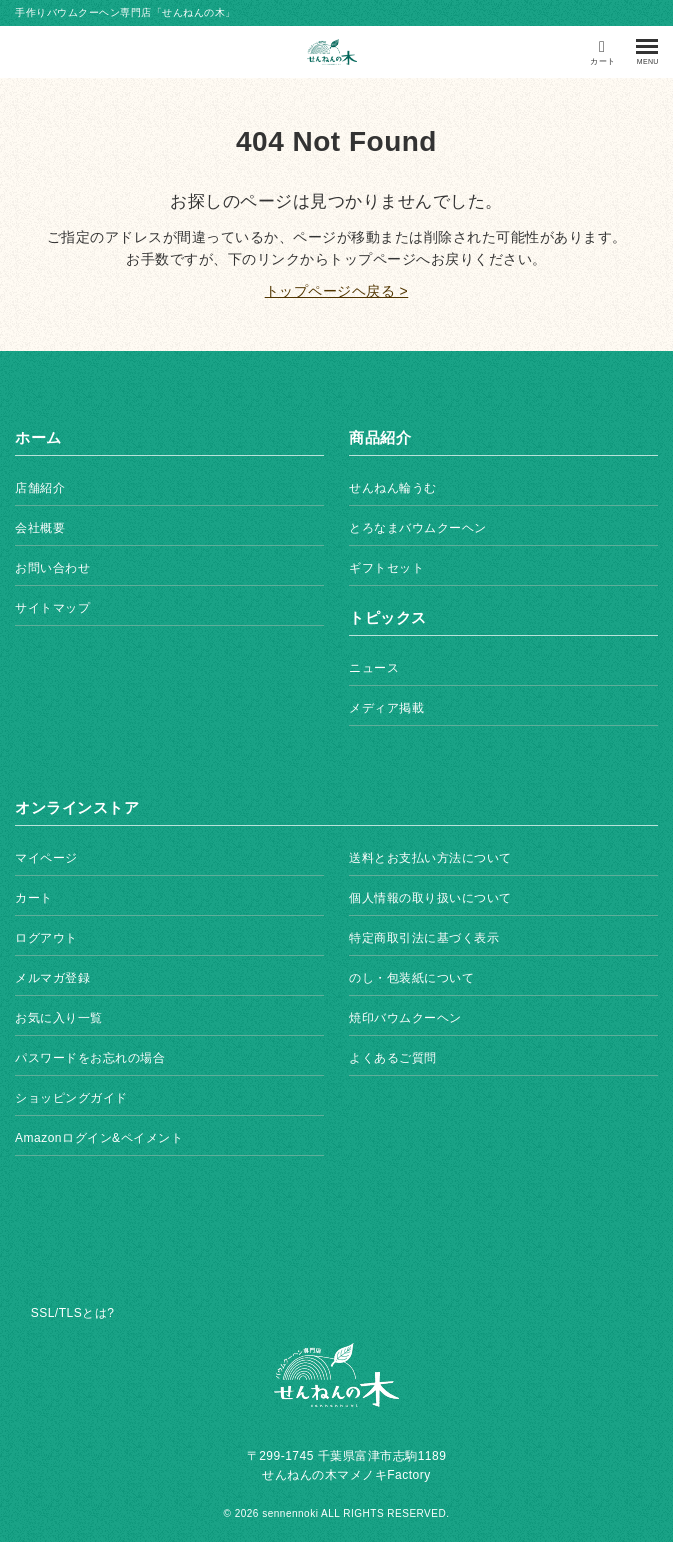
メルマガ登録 (52, 978)
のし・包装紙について (411, 978)
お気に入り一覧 (59, 1018)
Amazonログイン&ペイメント (99, 1138)
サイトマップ (52, 608)
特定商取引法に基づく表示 (424, 938)
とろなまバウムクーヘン (418, 528)
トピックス (388, 617)
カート (34, 898)
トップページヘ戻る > (337, 291)
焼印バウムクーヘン (405, 1018)
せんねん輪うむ (393, 488)
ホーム (38, 437)
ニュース (374, 668)
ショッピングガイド (71, 1098)
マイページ (46, 858)
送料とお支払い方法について (430, 858)
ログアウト (46, 938)
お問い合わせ (52, 568)
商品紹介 (380, 437)
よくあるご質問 (393, 1058)
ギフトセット (386, 568)
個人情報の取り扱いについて (430, 898)
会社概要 (40, 528)
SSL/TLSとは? (73, 1313)
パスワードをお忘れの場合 (90, 1058)
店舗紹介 (40, 488)
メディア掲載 (386, 708)
